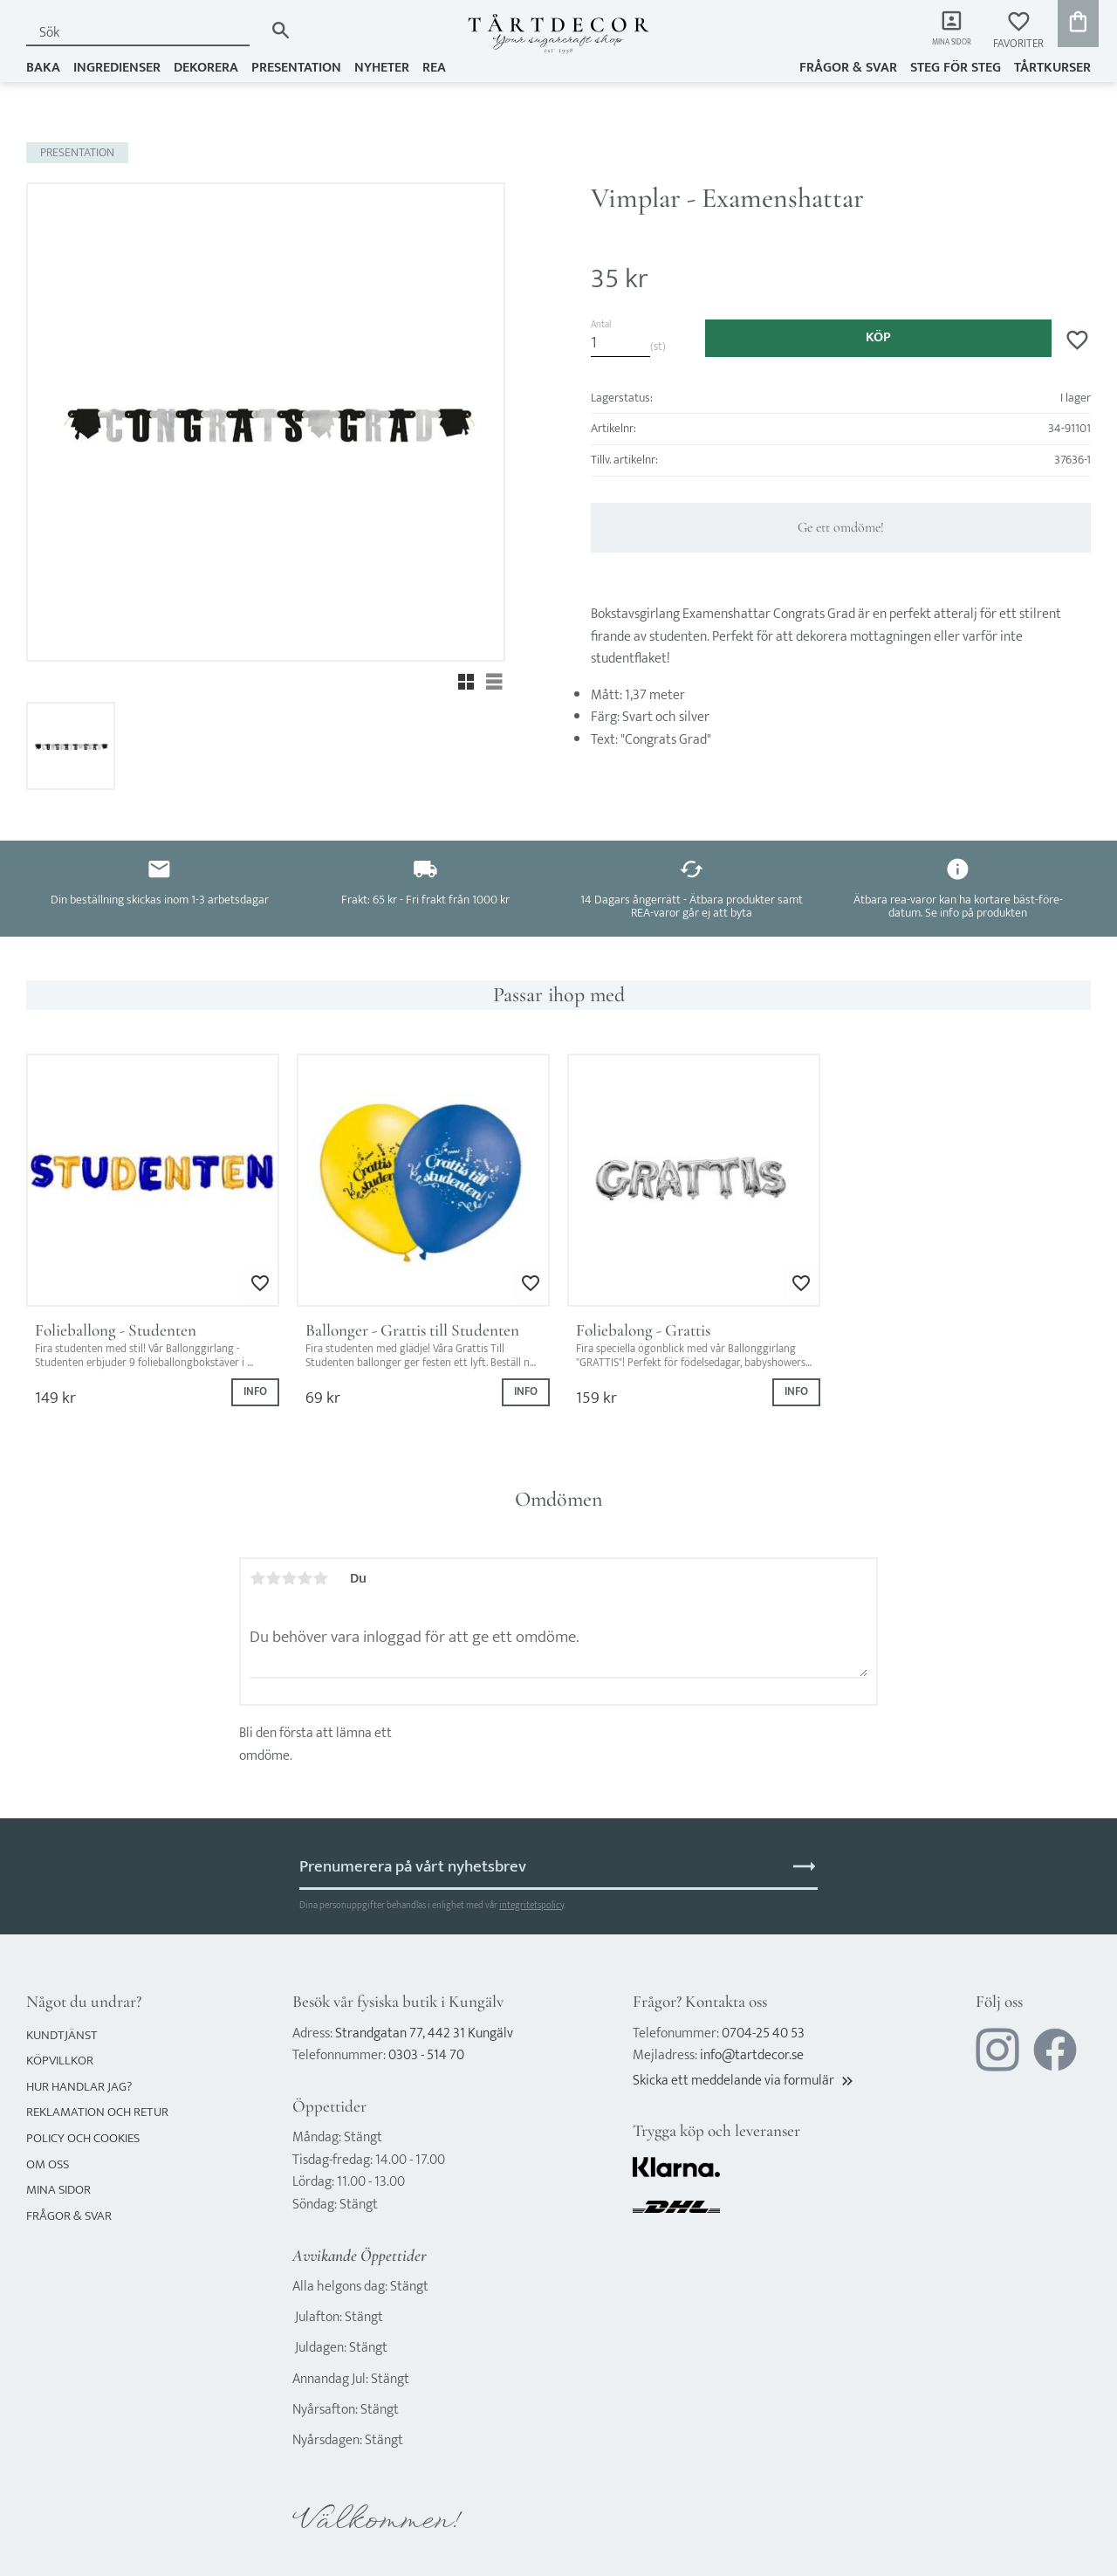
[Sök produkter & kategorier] (145, 33)
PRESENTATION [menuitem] (296, 67)
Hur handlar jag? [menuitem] (79, 2087)
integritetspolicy (531, 1905)
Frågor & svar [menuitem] (848, 67)
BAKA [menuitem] (43, 67)
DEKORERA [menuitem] (206, 67)
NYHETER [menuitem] (381, 67)
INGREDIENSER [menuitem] (117, 67)
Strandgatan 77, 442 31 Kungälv (424, 2033)
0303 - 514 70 (426, 2055)
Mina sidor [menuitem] (943, 44)
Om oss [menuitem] (47, 2164)
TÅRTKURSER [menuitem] (1052, 67)
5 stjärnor (320, 1578)
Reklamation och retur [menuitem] (97, 2112)
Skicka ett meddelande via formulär (744, 2080)
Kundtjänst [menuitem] (62, 2035)
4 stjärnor (304, 1578)
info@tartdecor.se (752, 2055)
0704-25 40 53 (763, 2033)
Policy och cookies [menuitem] (83, 2138)
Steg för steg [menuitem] (955, 67)
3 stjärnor (289, 1578)
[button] (1018, 31)
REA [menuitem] (434, 67)
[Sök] (281, 30)
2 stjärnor (273, 1578)
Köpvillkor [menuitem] (59, 2060)
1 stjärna (257, 1578)
